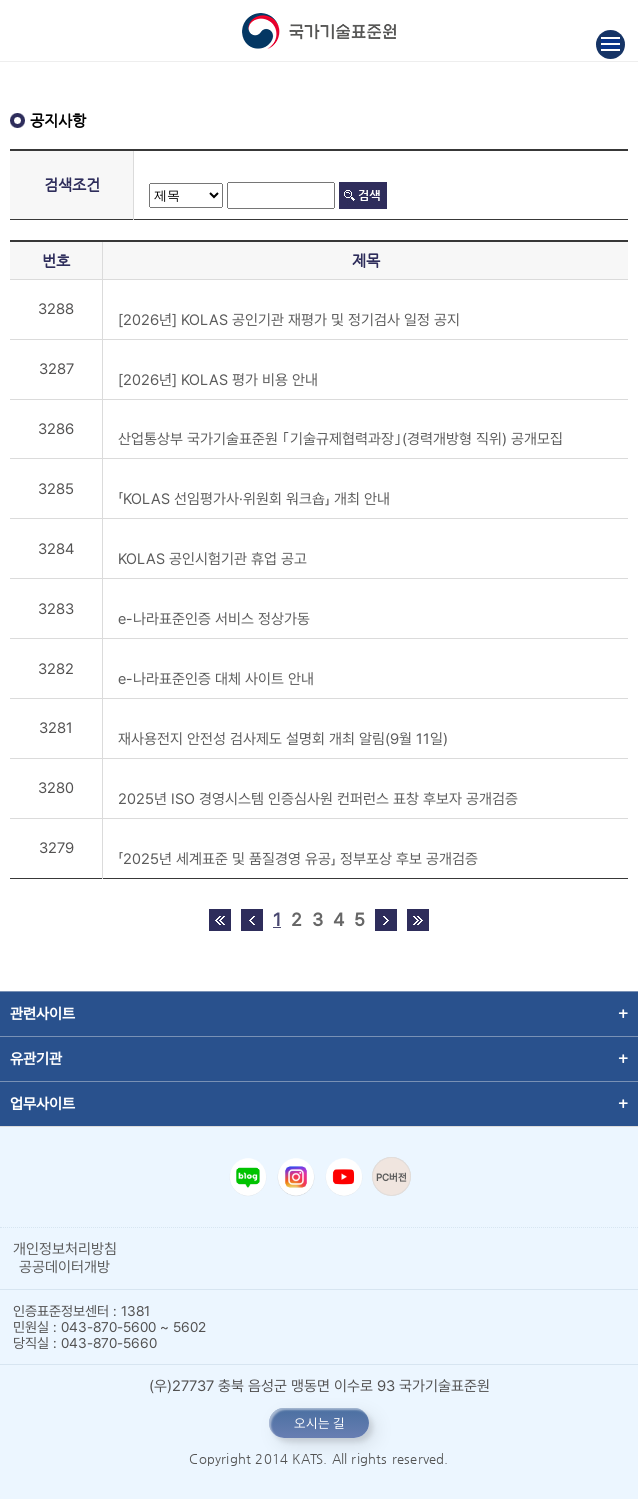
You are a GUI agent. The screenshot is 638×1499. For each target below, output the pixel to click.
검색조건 (72, 184)
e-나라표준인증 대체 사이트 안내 (216, 679)
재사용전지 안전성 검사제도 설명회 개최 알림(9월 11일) (283, 739)
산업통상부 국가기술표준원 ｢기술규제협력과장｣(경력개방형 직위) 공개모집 (340, 439)
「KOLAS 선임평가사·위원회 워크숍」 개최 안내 (254, 499)
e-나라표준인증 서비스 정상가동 (214, 619)
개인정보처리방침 (65, 1249)
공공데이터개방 (64, 1267)
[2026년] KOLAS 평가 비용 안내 (218, 380)
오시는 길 (319, 1423)
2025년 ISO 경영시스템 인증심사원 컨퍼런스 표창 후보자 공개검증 (318, 799)
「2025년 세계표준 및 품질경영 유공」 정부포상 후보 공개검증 (298, 859)
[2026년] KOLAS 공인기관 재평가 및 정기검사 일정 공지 (289, 320)
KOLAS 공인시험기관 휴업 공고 (212, 559)
